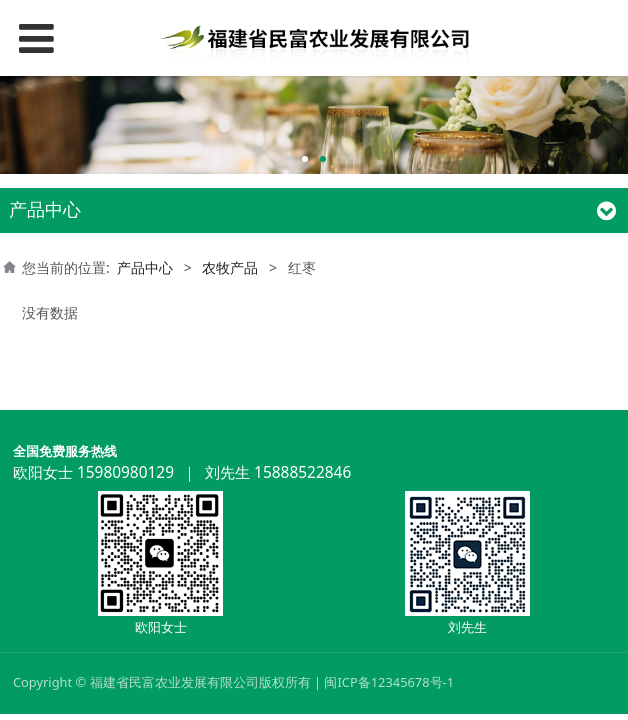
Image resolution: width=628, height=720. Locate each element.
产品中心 (145, 267)
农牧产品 (230, 267)
